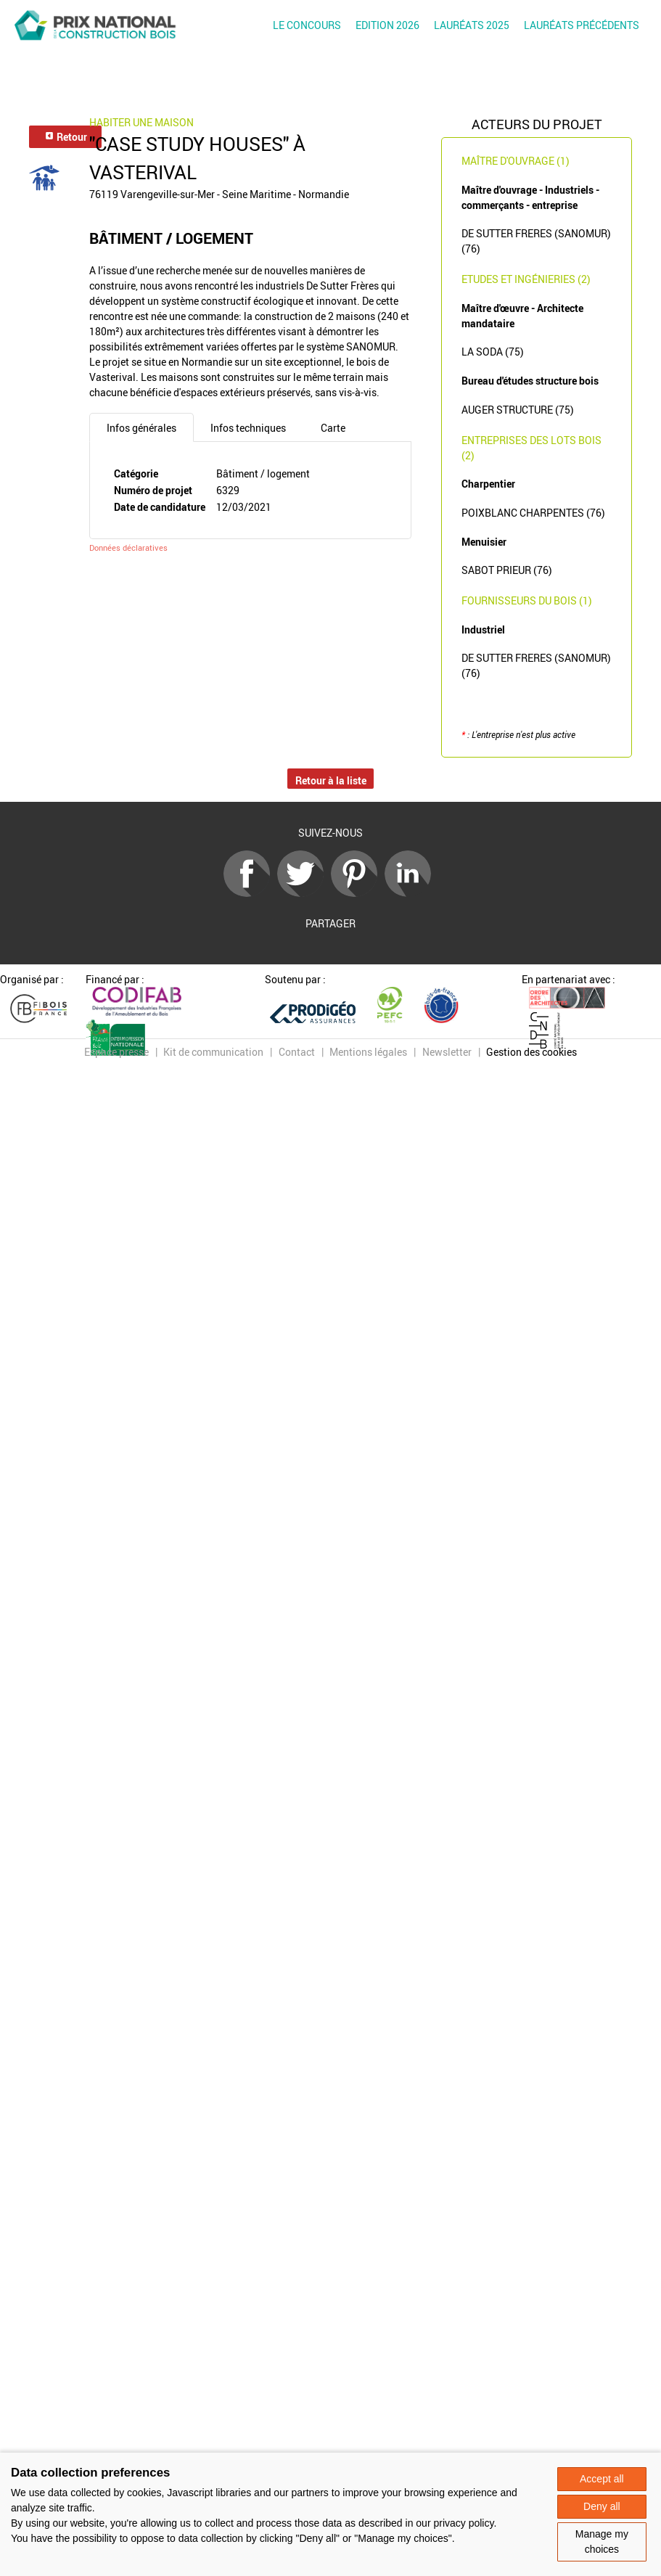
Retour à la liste (330, 780)
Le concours (307, 25)
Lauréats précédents (581, 25)
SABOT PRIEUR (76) (506, 570)
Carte (333, 428)
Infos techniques (248, 428)
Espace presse (116, 1052)
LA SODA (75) (492, 351)
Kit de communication (213, 1052)
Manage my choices (601, 2541)
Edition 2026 (387, 25)
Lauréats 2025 (471, 25)
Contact (297, 1052)
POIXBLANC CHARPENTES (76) (533, 513)
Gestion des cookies (531, 1052)
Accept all (602, 2479)
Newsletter (447, 1052)
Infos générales (141, 428)
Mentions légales (368, 1052)
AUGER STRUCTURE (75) (517, 410)
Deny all (601, 2506)
